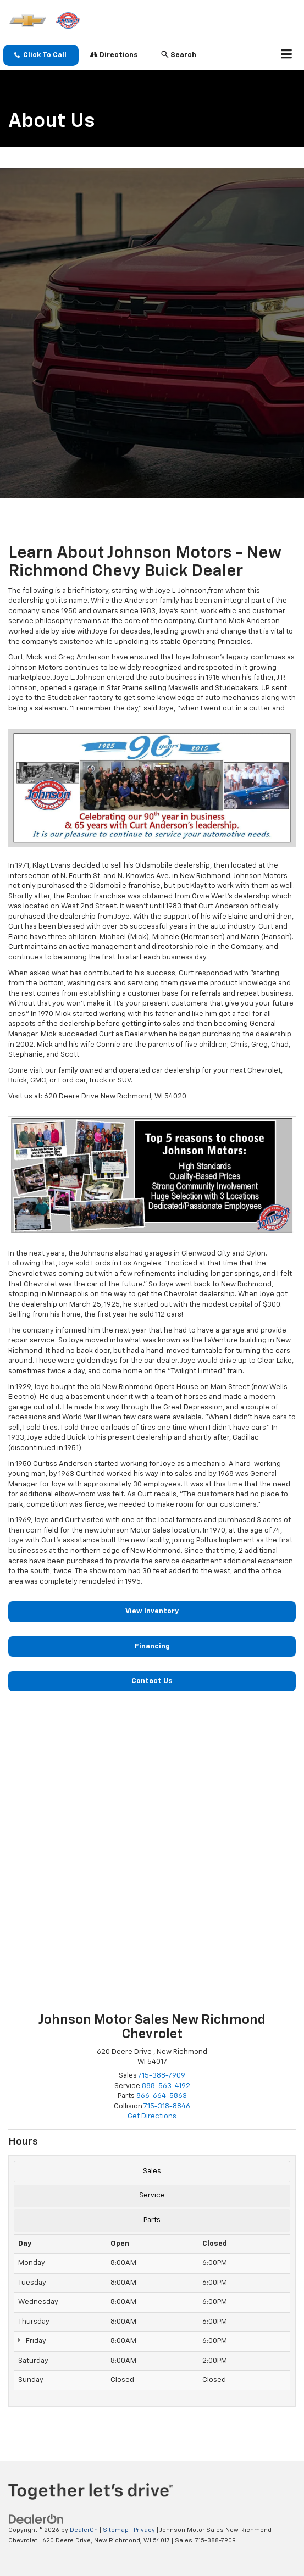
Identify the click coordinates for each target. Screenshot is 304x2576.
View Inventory (152, 1611)
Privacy (144, 2530)
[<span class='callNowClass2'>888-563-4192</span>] (166, 2086)
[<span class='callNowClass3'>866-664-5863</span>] (161, 2096)
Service (152, 2195)
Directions (114, 55)
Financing (152, 1646)
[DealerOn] (36, 2519)
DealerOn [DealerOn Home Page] (84, 2530)
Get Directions (152, 2116)
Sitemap (116, 2530)
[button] (41, 55)
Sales (152, 2171)
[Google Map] (152, 1857)
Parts (152, 2220)
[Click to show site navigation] (286, 55)
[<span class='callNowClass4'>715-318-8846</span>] (166, 2106)
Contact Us (152, 1681)
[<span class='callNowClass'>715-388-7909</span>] (161, 2075)
